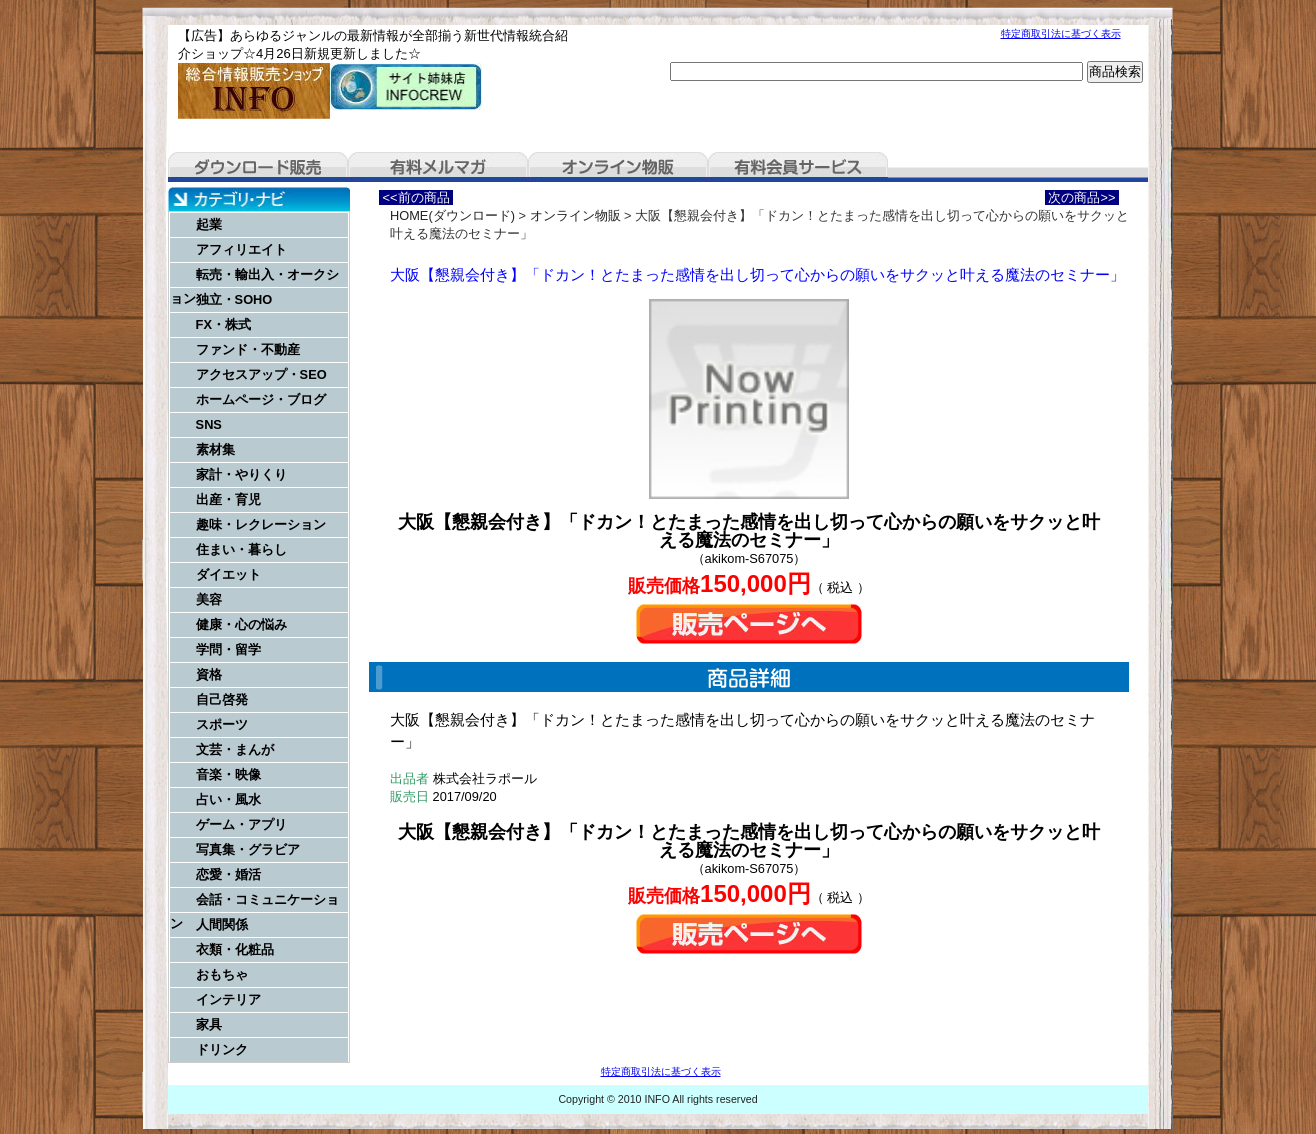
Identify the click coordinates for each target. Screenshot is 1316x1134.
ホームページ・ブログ (261, 399)
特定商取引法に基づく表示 (1061, 33)
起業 (209, 224)
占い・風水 (228, 799)
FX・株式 (223, 324)
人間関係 (222, 924)
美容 (209, 599)
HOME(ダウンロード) (452, 215)
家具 (209, 1024)
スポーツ (222, 724)
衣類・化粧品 (235, 949)
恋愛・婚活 (228, 874)
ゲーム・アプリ (241, 824)
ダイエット (228, 574)
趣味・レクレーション (261, 524)
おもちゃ (222, 974)
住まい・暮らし (241, 549)
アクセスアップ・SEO (261, 374)
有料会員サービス (798, 167)
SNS (209, 424)
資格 (209, 674)
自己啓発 (222, 699)
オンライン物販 (618, 167)
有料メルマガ (438, 167)
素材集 (215, 449)
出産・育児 (228, 499)
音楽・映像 (228, 774)
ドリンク (222, 1049)
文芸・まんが (235, 749)
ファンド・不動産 (248, 349)
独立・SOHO (234, 299)
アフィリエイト (241, 249)
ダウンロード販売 (258, 167)
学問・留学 (228, 649)
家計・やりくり (241, 474)
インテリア (228, 999)
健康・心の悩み (241, 624)
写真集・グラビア (248, 849)
